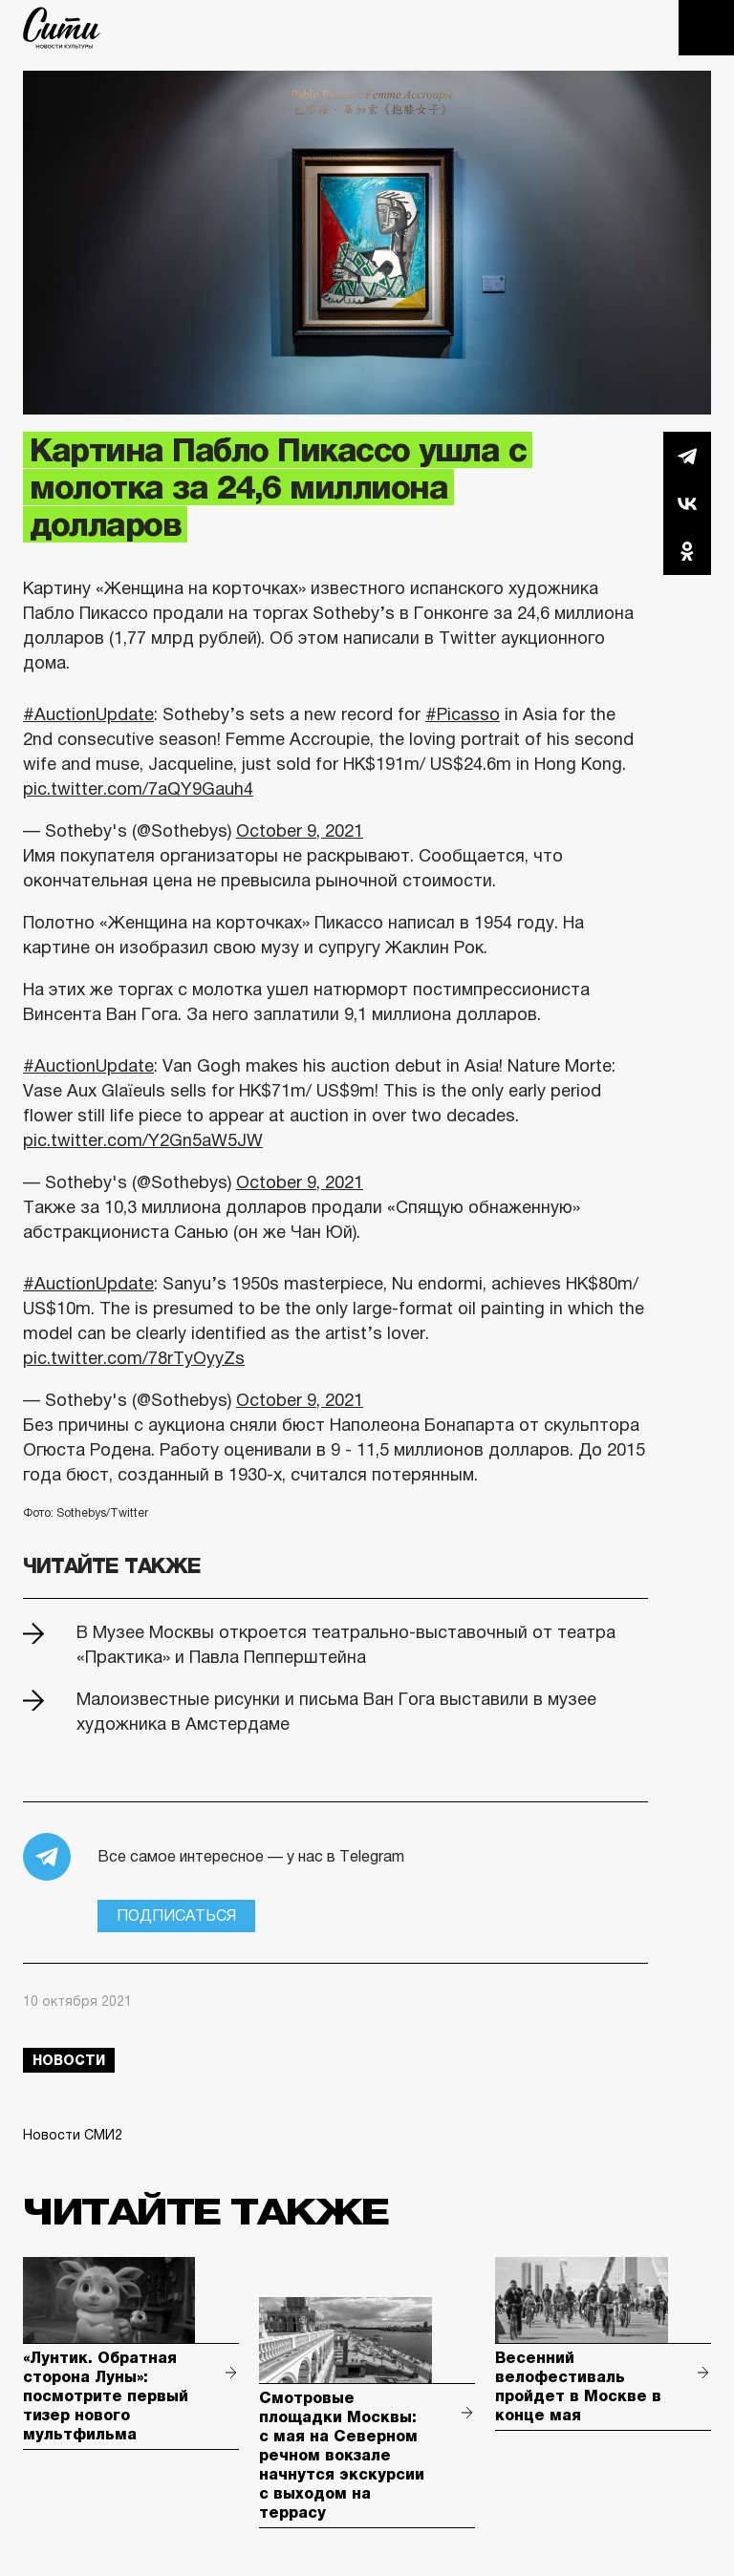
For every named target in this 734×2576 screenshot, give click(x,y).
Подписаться (176, 1915)
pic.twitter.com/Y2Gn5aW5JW (143, 1140)
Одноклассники (687, 551)
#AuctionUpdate (88, 714)
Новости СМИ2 (72, 2134)
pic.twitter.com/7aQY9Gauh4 (138, 788)
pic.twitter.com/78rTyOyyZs (134, 1358)
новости (68, 2060)
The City (61, 28)
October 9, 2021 (299, 831)
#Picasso (462, 714)
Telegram (687, 455)
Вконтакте (687, 503)
